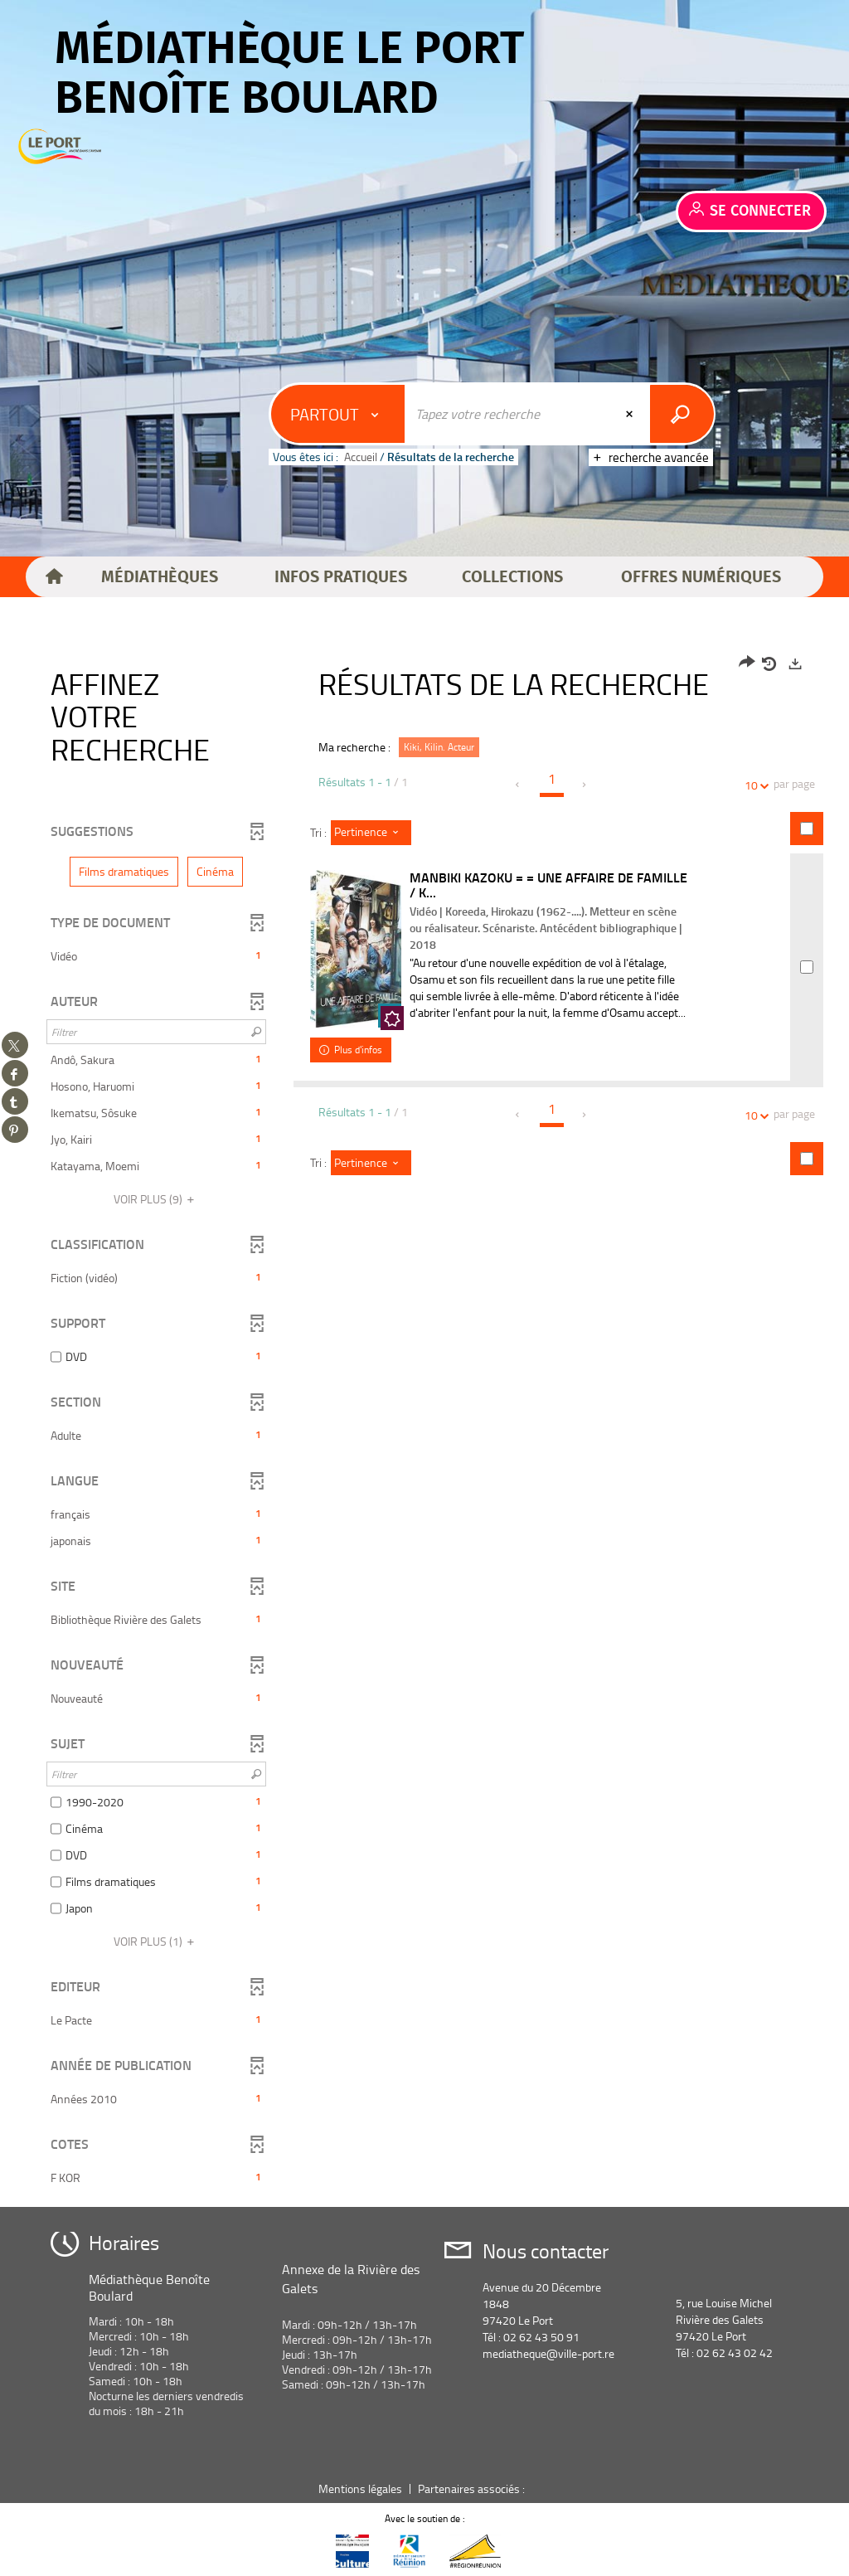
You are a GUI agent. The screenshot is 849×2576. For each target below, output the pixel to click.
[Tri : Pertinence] (371, 832)
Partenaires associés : (472, 2488)
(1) (156, 1941)
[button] (160, 577)
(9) (156, 1199)
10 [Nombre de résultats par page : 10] (754, 785)
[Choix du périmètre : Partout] (338, 414)
